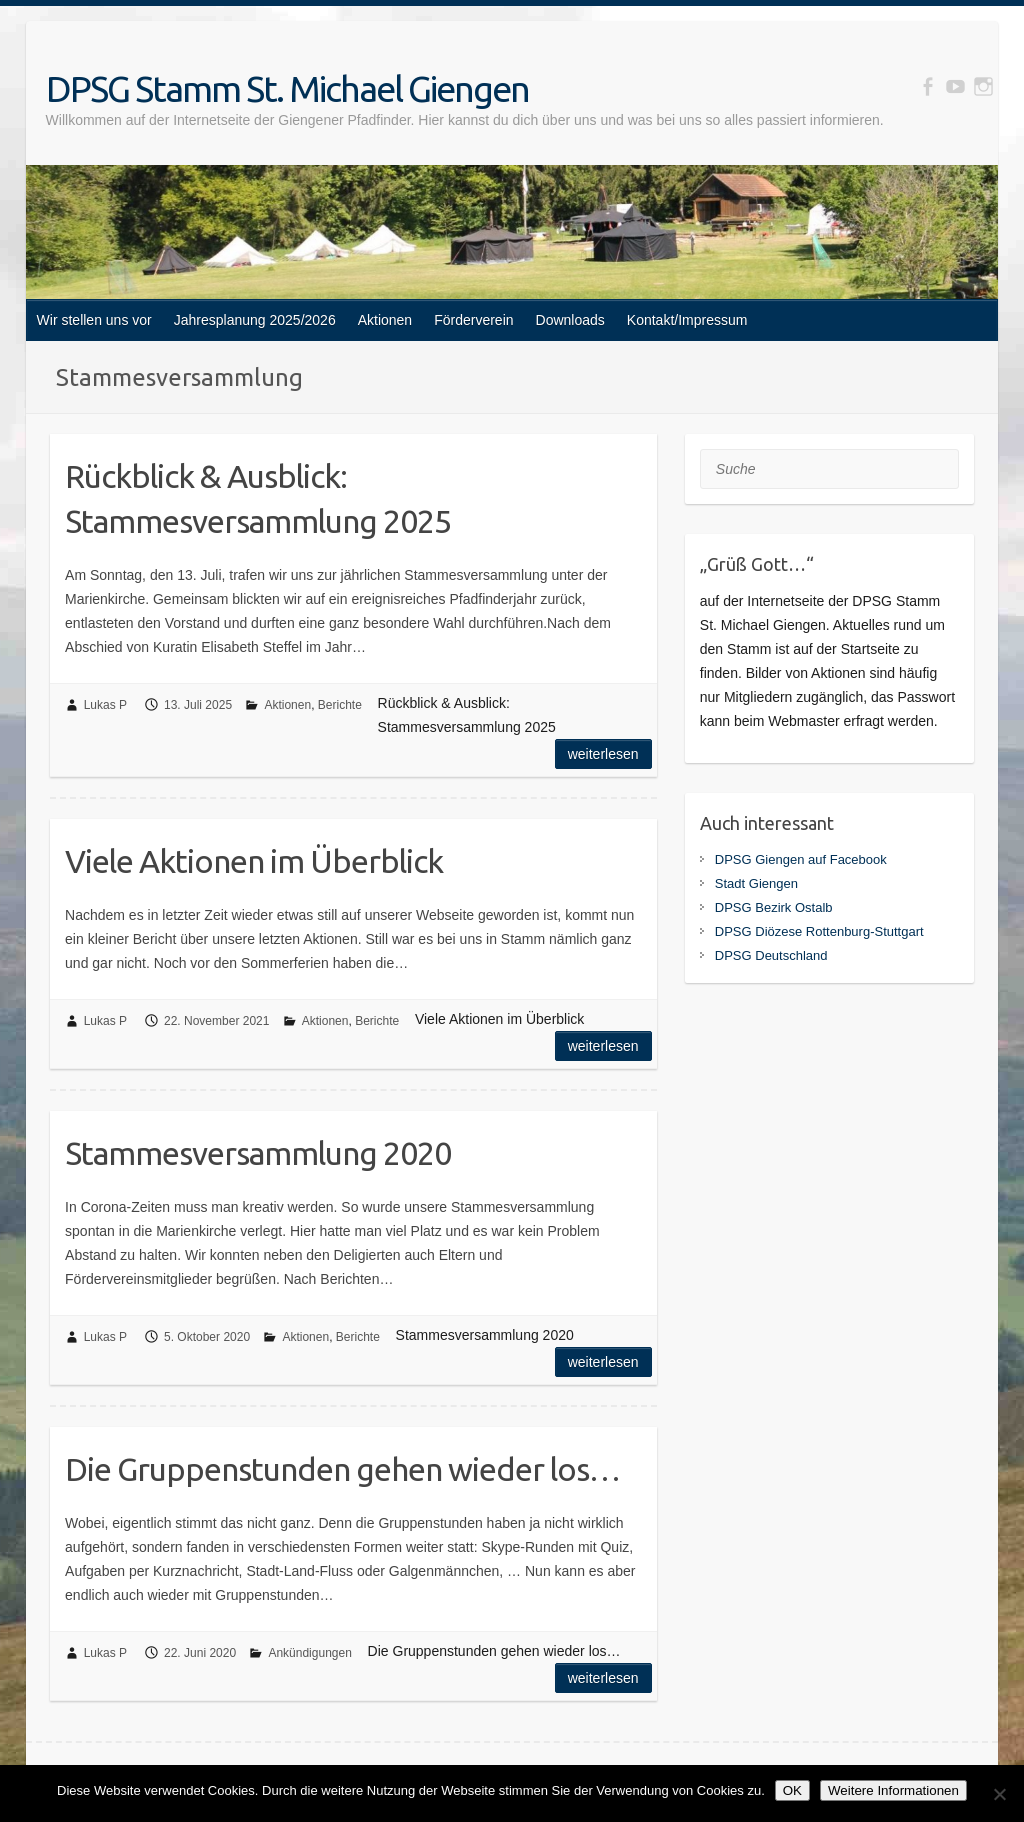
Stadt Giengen (756, 883)
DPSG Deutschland (771, 955)
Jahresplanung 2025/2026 (255, 320)
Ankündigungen (309, 1653)
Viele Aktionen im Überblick (254, 861)
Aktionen (385, 320)
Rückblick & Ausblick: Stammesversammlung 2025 (258, 498)
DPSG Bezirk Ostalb (774, 907)
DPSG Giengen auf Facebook (801, 859)
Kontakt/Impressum (687, 320)
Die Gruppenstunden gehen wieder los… (342, 1469)
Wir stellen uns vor (94, 320)
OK (792, 1790)
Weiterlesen (603, 754)
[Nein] (999, 1794)
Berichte (340, 705)
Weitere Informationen (893, 1790)
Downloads (570, 320)
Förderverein (473, 320)
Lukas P (105, 705)
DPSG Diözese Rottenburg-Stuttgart (819, 931)
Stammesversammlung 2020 (258, 1153)
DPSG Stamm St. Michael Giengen (287, 88)
